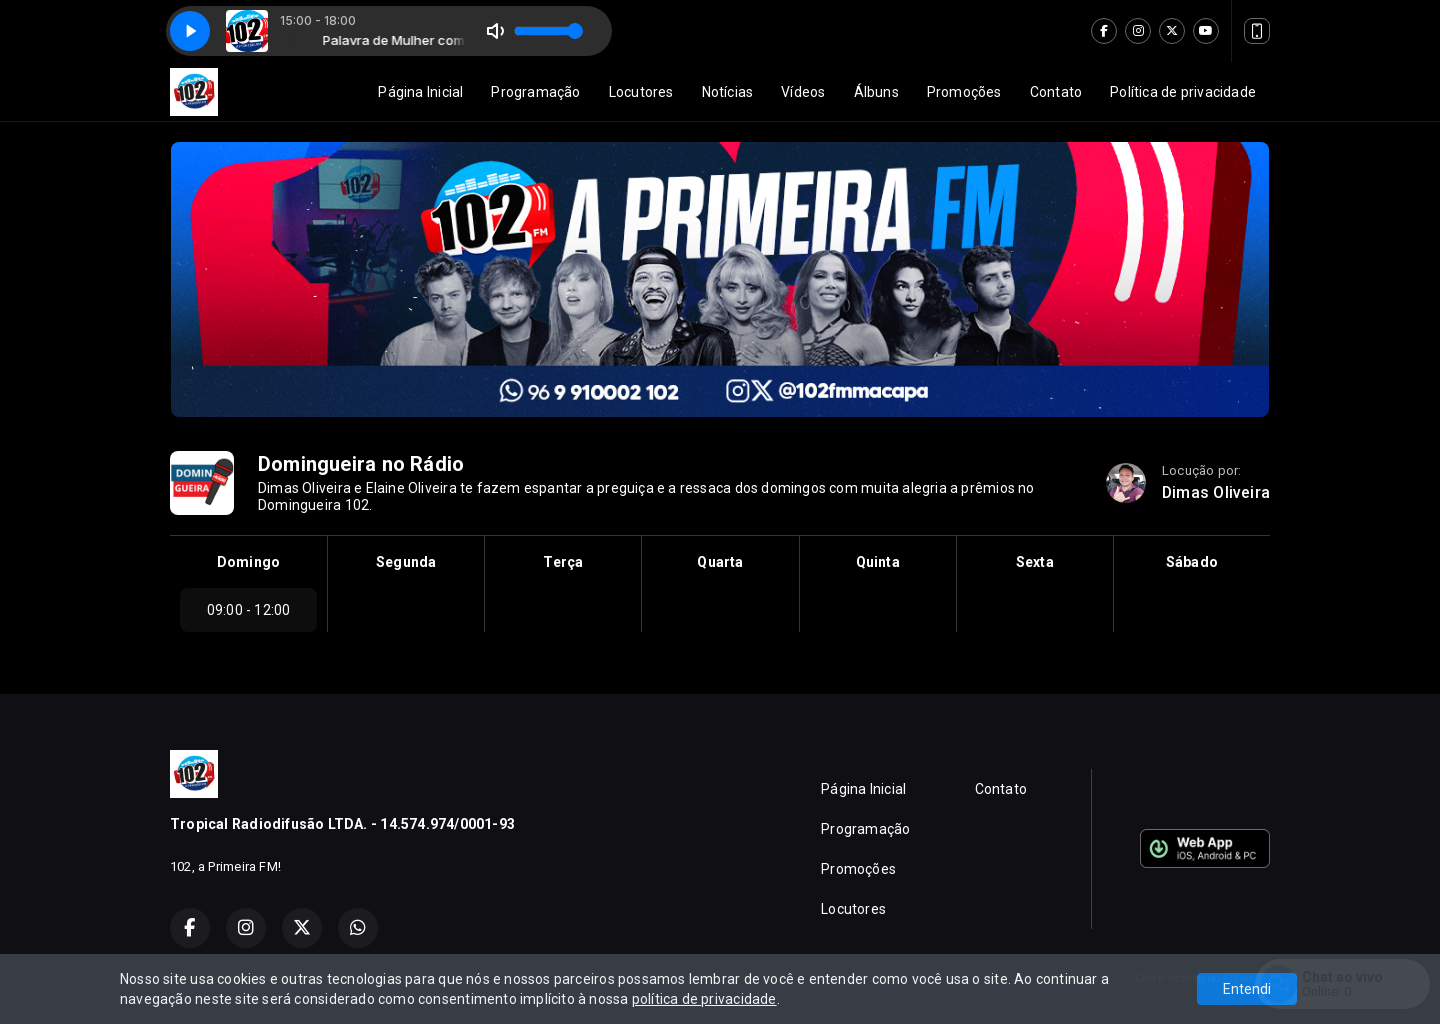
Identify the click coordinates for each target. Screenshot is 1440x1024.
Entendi (1247, 989)
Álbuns (876, 92)
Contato (1056, 92)
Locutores (641, 92)
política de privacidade (704, 999)
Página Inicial (420, 92)
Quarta (720, 562)
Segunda (406, 562)
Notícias (728, 92)
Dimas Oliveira (1216, 492)
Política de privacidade (1183, 92)
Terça (563, 562)
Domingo (248, 562)
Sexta (1035, 562)
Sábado (1192, 562)
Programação (535, 92)
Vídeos (803, 92)
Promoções (964, 92)
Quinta (878, 562)
